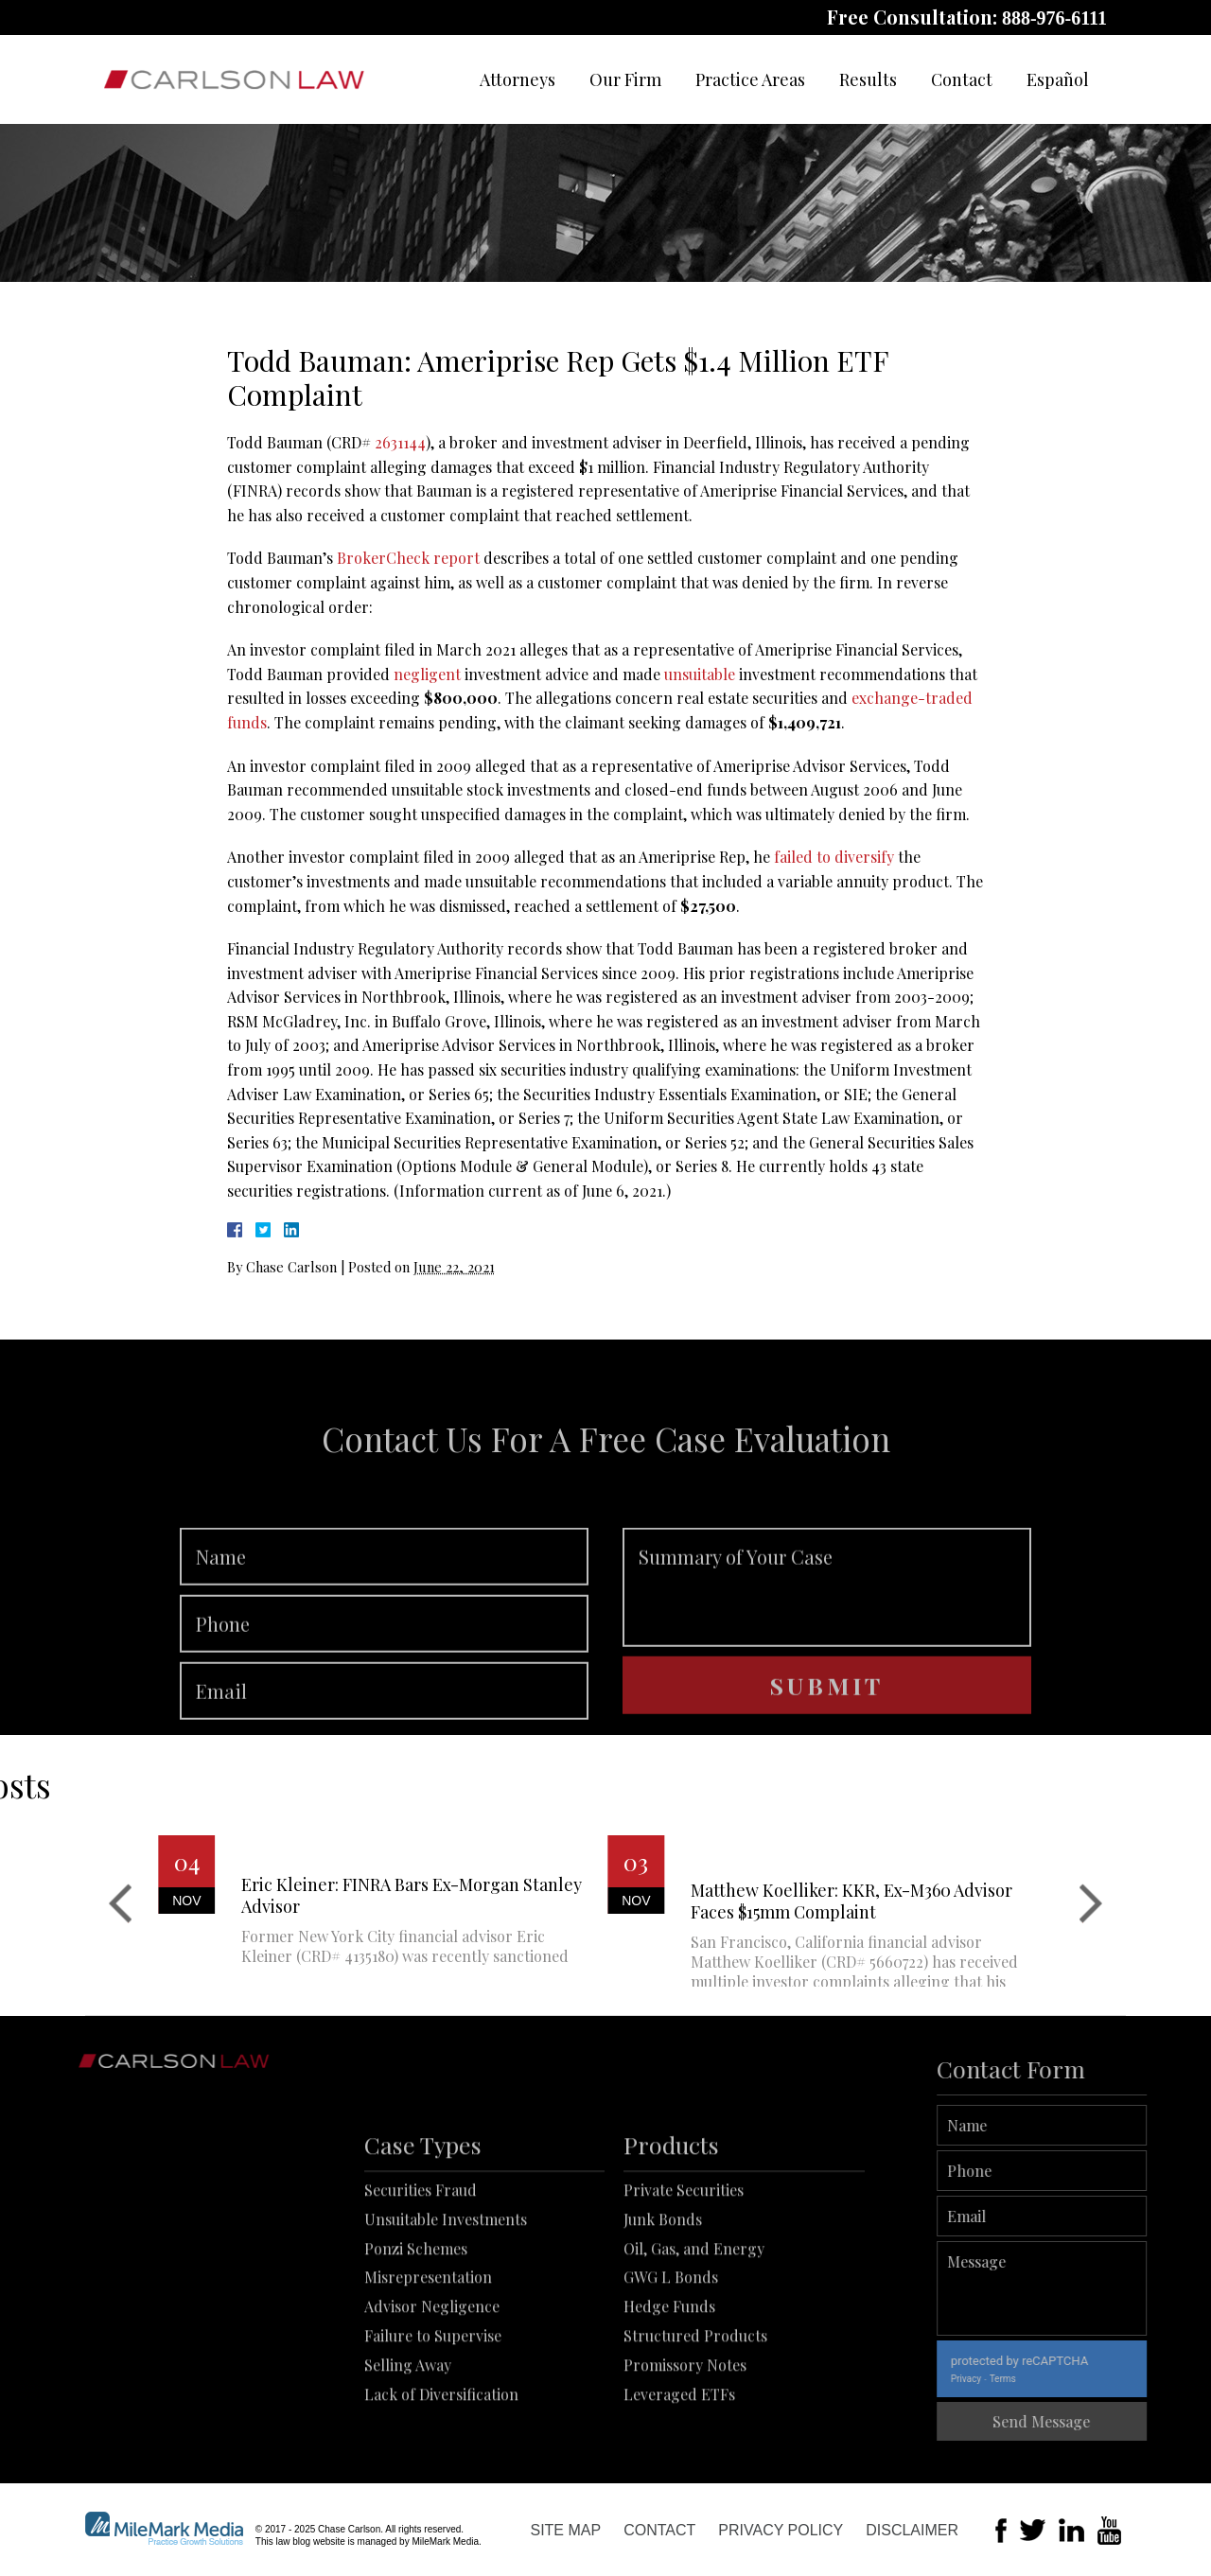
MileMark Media (445, 2541)
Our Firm (625, 79)
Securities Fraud (420, 2282)
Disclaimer (912, 2530)
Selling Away (407, 2456)
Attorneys (517, 79)
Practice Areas (750, 79)
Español (1058, 79)
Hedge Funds (669, 2399)
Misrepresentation (428, 2369)
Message (1105, 2288)
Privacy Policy (780, 2530)
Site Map (565, 2530)
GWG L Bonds (670, 2369)
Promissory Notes (684, 2456)
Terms (1066, 2379)
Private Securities (683, 2282)
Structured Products (695, 2428)
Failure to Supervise (432, 2428)
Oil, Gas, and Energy (693, 2340)
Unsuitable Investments (445, 2311)
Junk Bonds (662, 2311)
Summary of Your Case (827, 1648)
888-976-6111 (1054, 18)
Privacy (1029, 2379)
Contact (961, 79)
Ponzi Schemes (415, 2340)
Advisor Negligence (432, 2399)
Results (868, 79)
